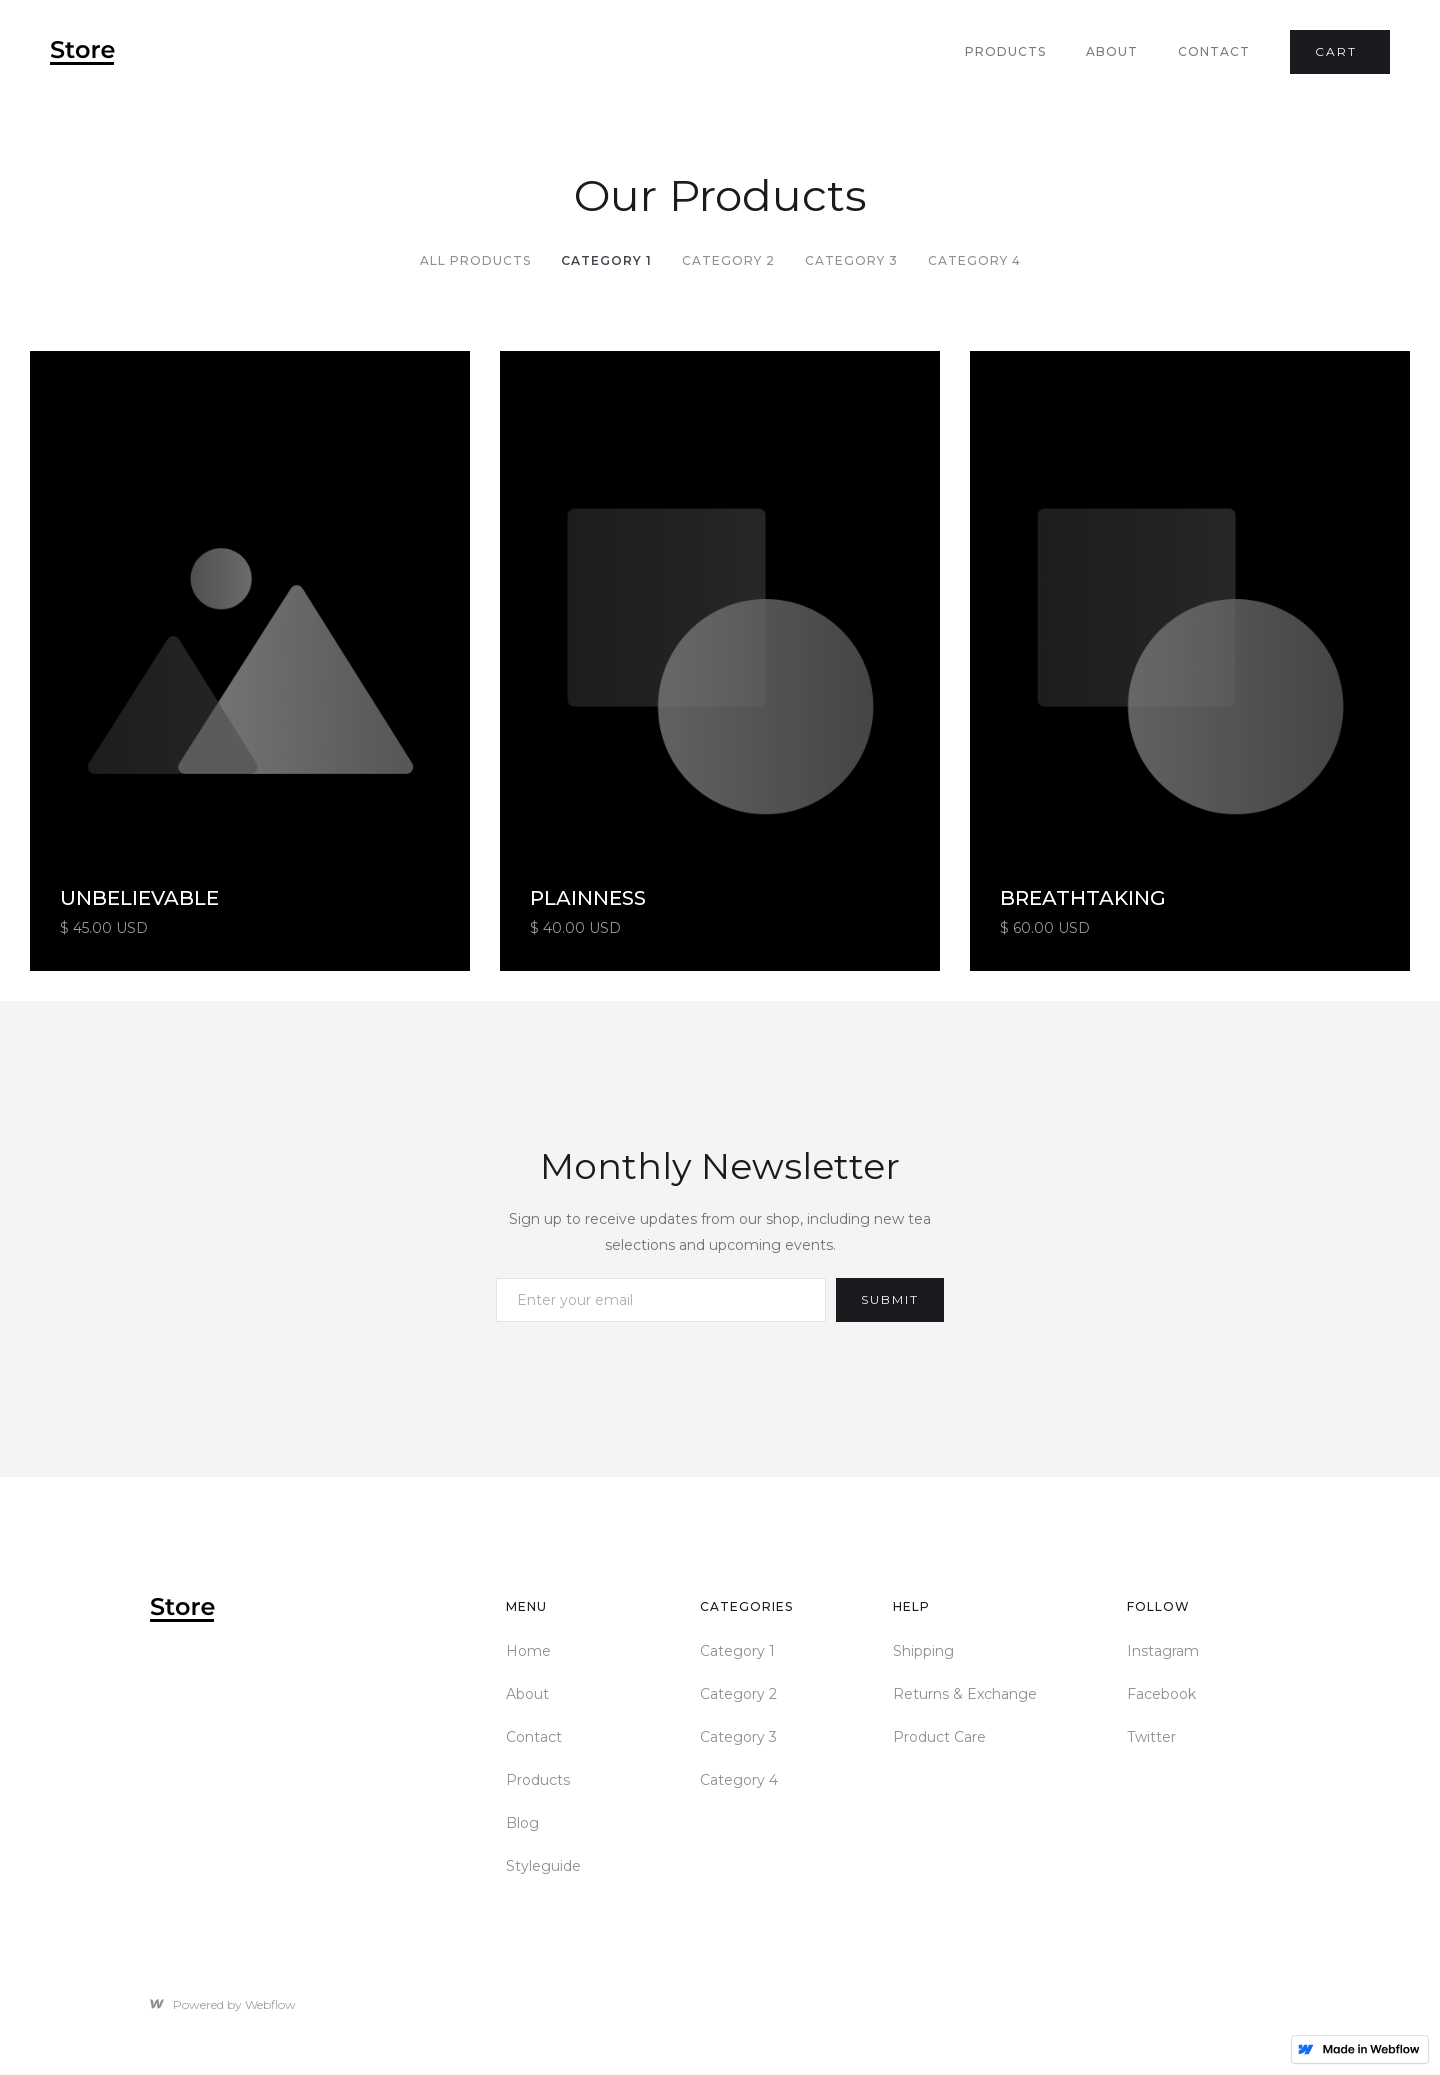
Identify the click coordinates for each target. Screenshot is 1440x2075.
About (1112, 51)
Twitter (1151, 1737)
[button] (1340, 52)
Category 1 (606, 260)
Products (1005, 51)
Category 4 (974, 260)
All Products (475, 260)
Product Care (939, 1737)
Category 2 (728, 260)
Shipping (923, 1651)
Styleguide (543, 1866)
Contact (1214, 51)
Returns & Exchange (965, 1694)
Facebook (1161, 1694)
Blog (522, 1823)
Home (528, 1651)
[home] (82, 52)
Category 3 (851, 260)
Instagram (1163, 1651)
